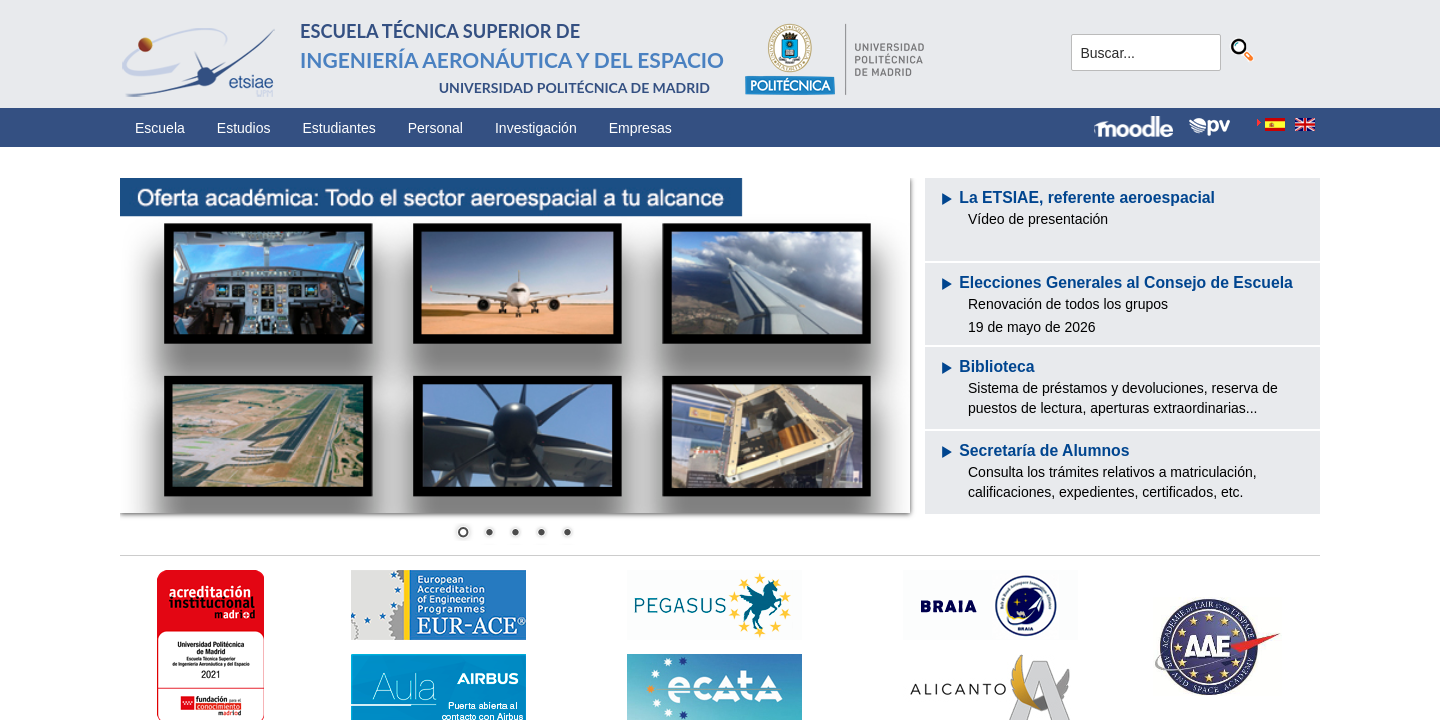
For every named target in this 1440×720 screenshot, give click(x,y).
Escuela (160, 128)
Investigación (536, 128)
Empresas (640, 128)
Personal (435, 128)
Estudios (244, 128)
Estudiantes (339, 128)
